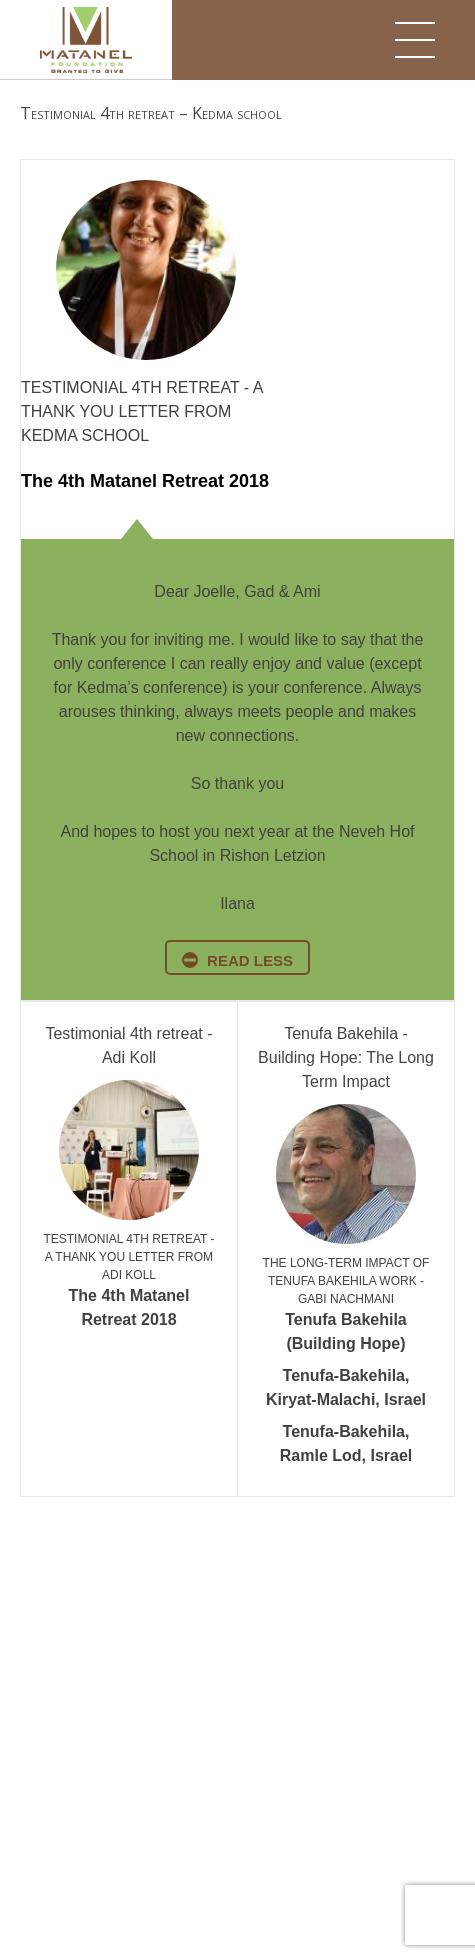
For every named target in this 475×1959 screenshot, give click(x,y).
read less (250, 960)
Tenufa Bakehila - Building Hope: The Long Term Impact (346, 1057)
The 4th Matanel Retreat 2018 (145, 481)
